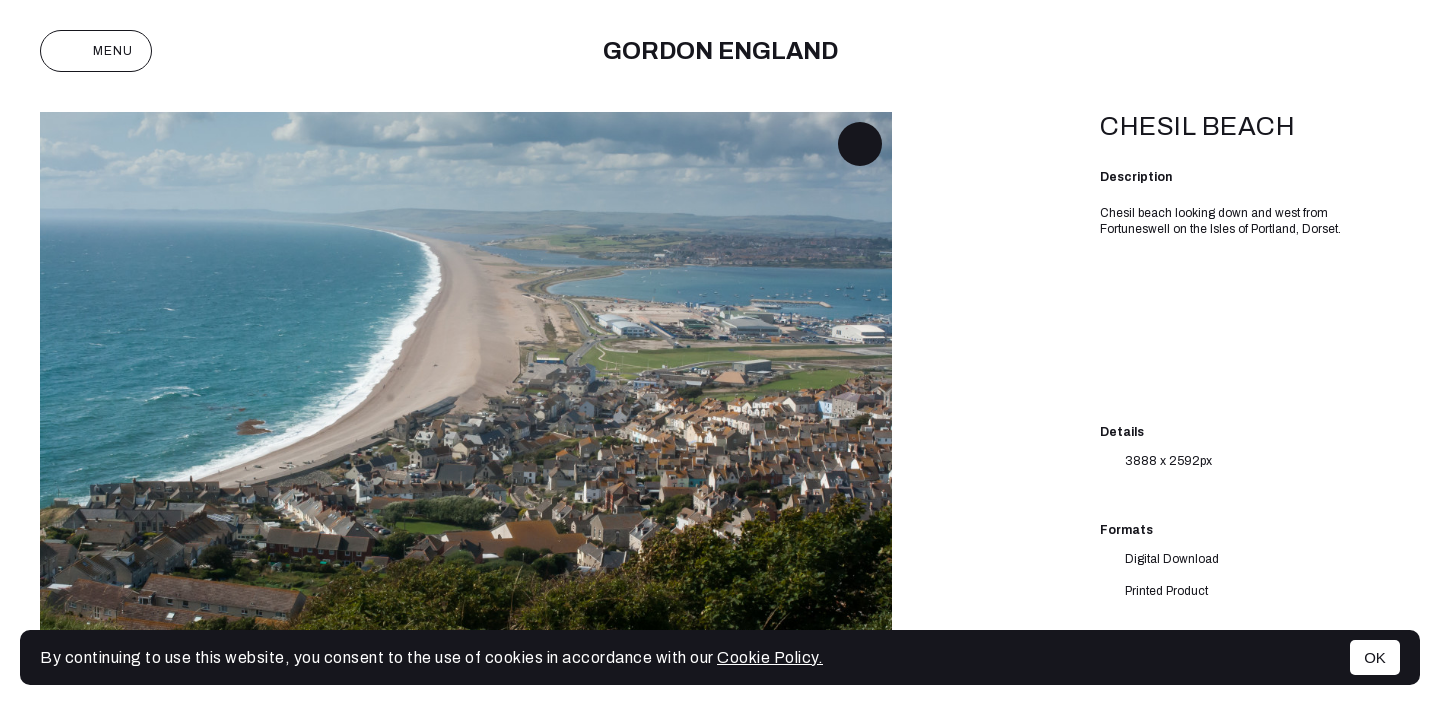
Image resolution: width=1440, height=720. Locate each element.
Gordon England (720, 51)
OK (1375, 657)
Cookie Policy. (770, 657)
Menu (96, 51)
